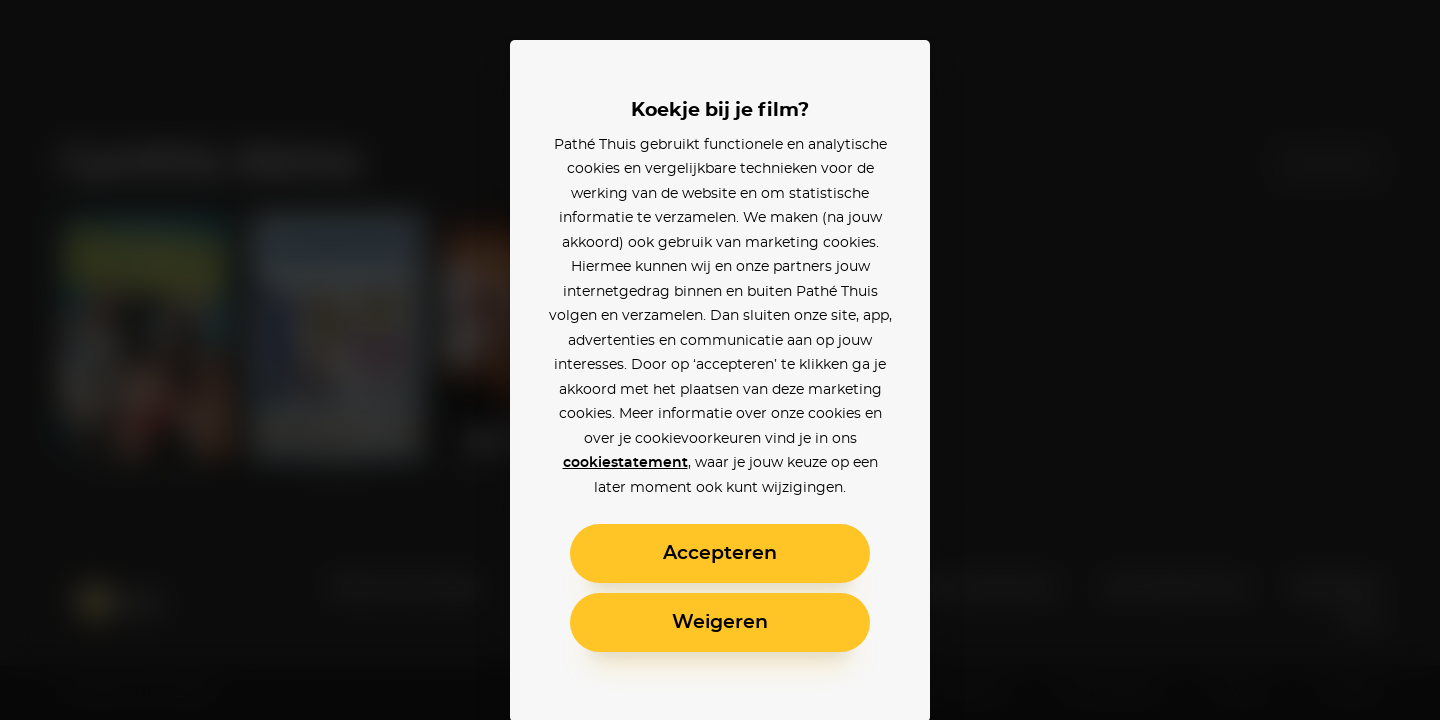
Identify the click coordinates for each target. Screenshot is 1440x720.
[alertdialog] (720, 360)
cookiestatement (625, 463)
